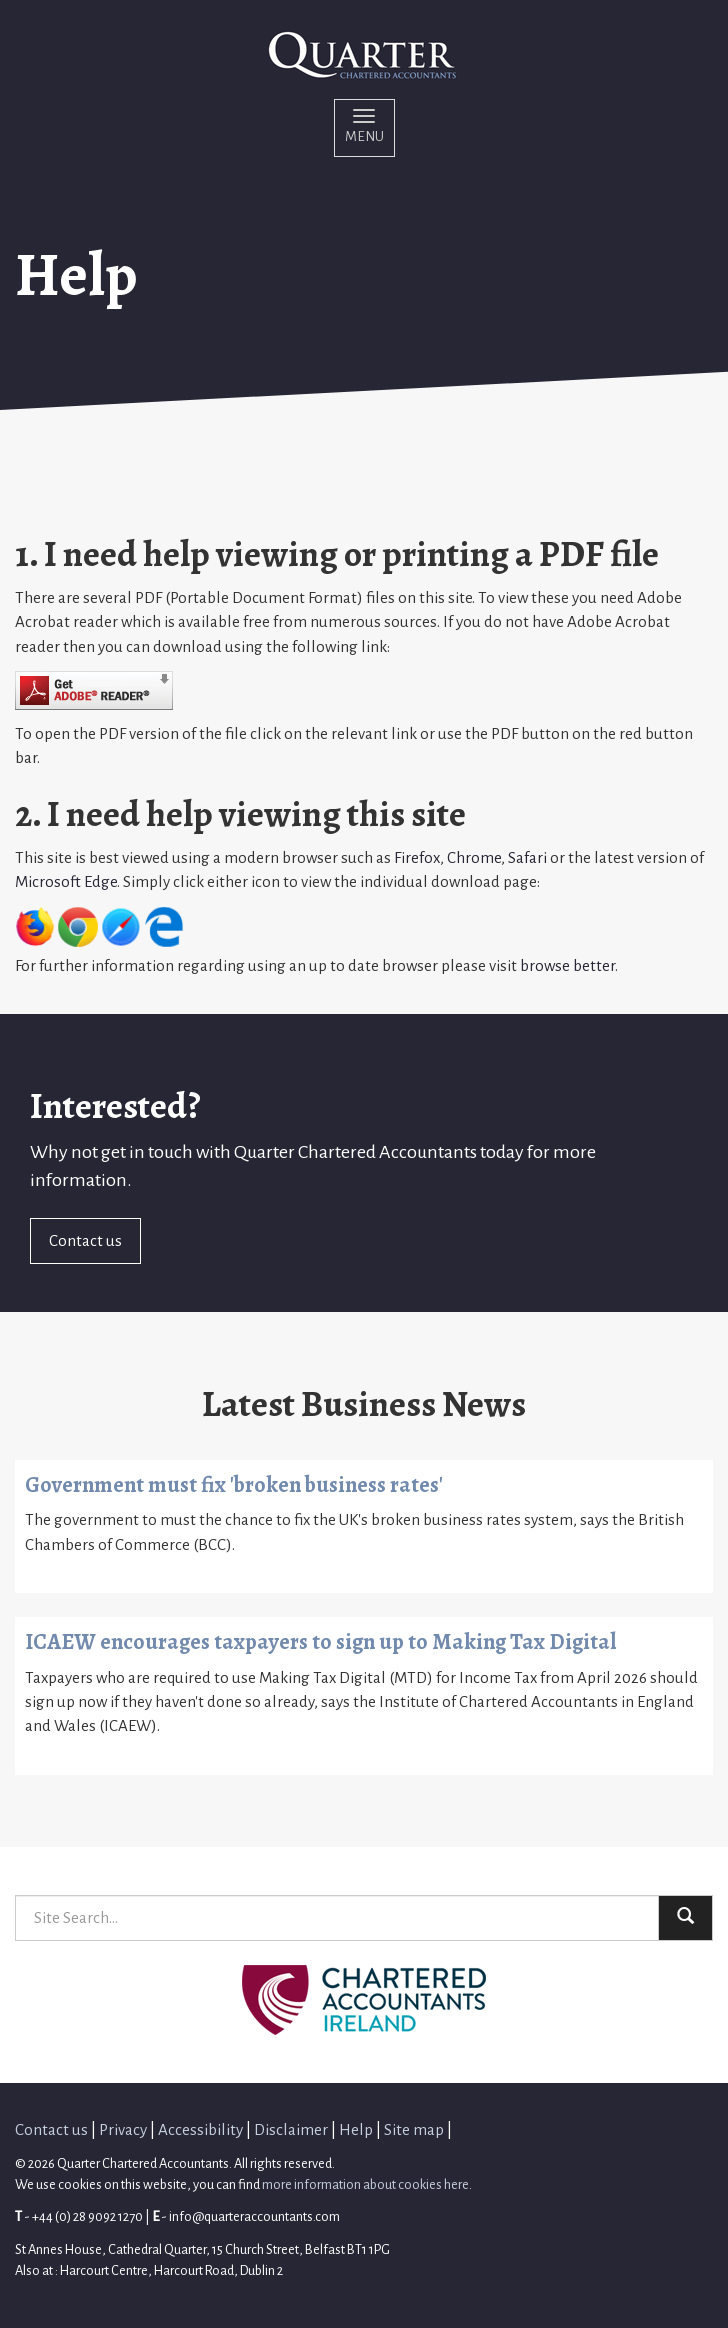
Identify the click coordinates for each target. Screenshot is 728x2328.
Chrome (474, 857)
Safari (527, 857)
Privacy (123, 2129)
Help (356, 2129)
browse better (567, 965)
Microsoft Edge (66, 881)
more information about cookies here (365, 2184)
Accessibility (200, 2129)
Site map (414, 2129)
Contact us (85, 1240)
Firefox (417, 857)
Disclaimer (291, 2129)
